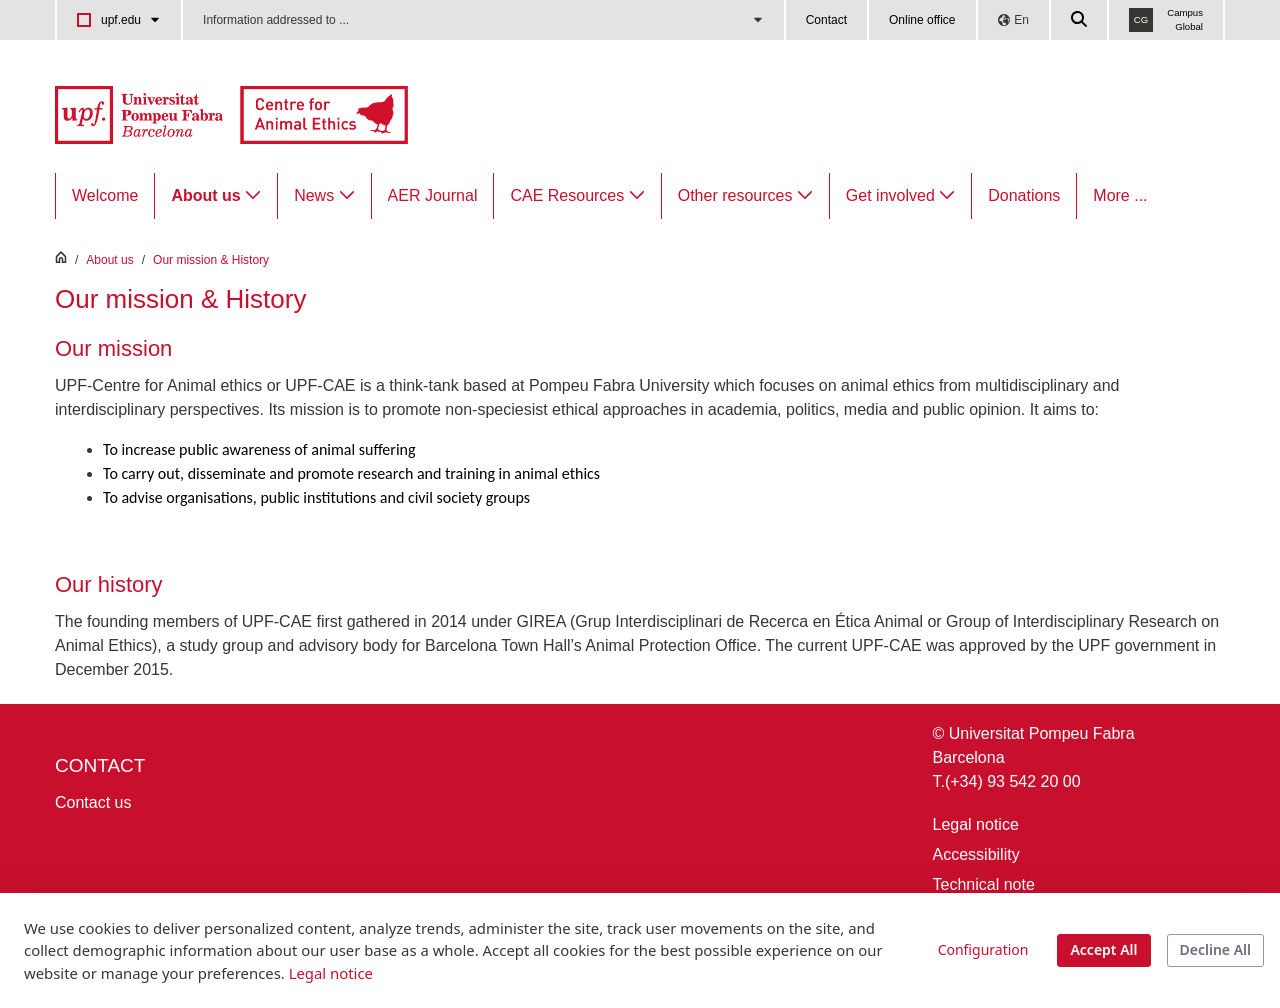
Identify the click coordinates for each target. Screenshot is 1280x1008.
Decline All (1215, 949)
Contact (826, 20)
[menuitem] (105, 196)
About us (109, 260)
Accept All (1103, 949)
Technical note (984, 884)
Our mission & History (211, 260)
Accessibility (976, 854)
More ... (1120, 195)
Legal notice (976, 824)
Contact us (93, 802)
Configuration (983, 949)
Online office (922, 20)
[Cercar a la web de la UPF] (1080, 20)
